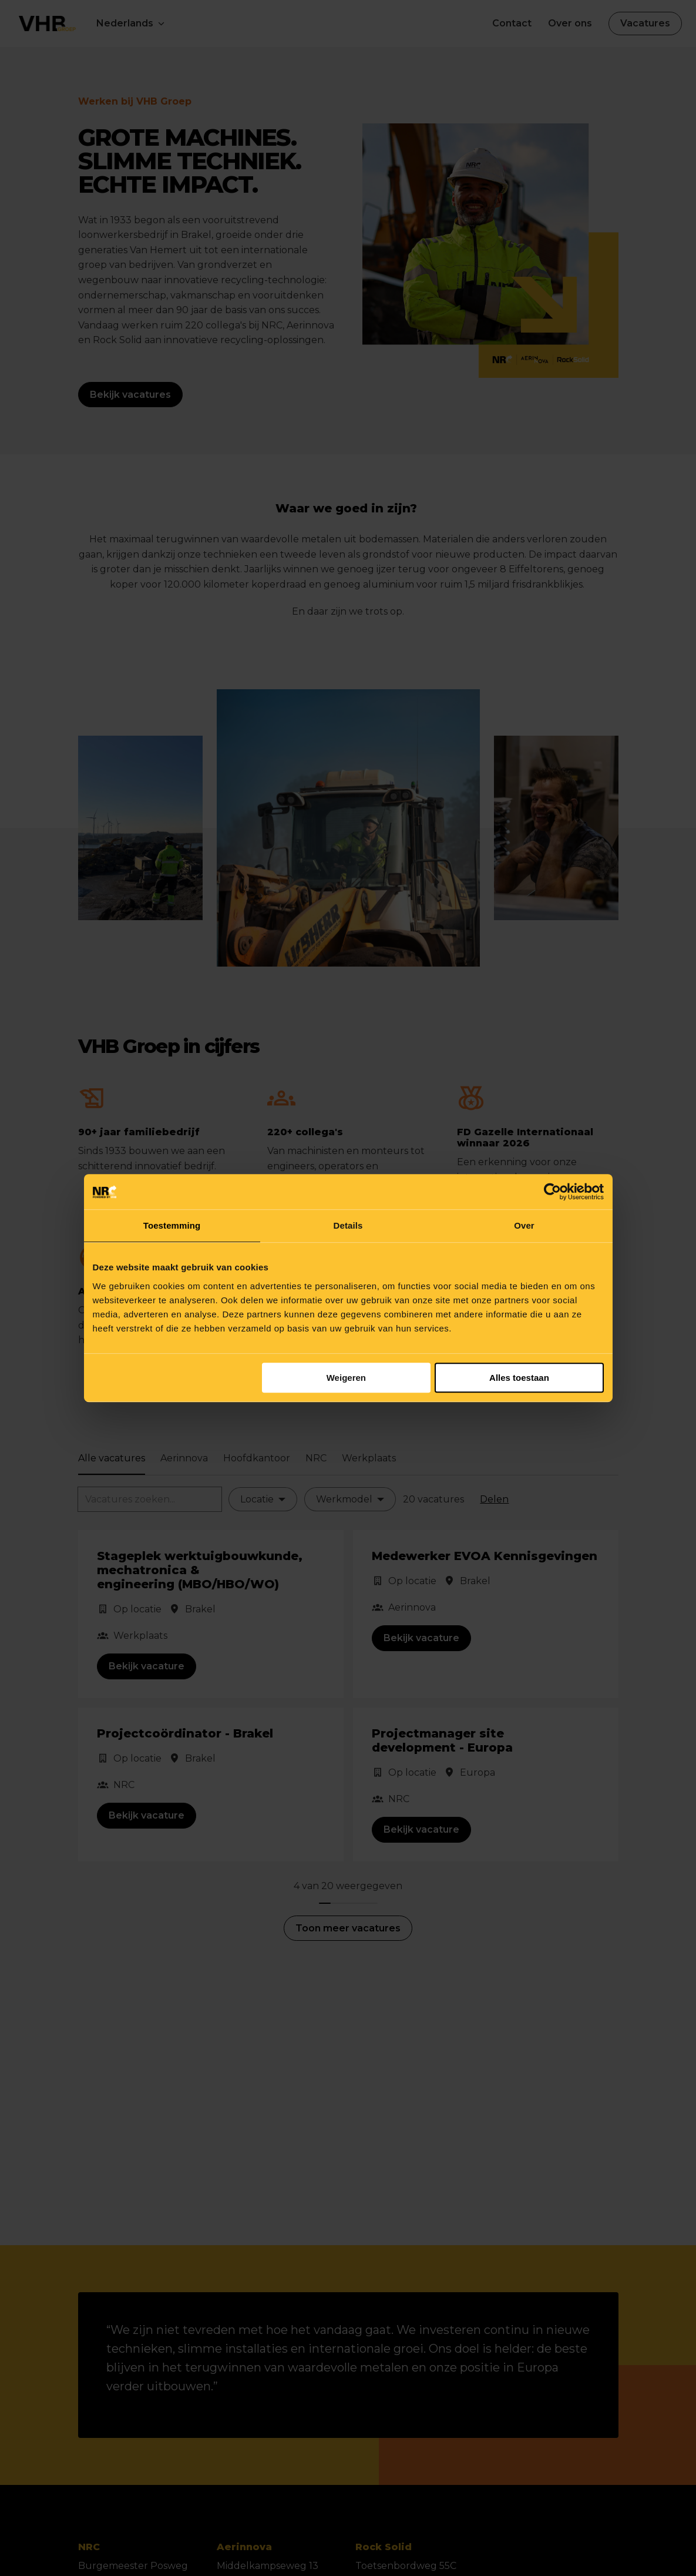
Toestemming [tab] (172, 1225)
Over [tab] (524, 1225)
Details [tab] (348, 1225)
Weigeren (346, 1378)
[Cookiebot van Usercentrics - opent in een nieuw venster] (552, 1191)
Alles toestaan (519, 1378)
